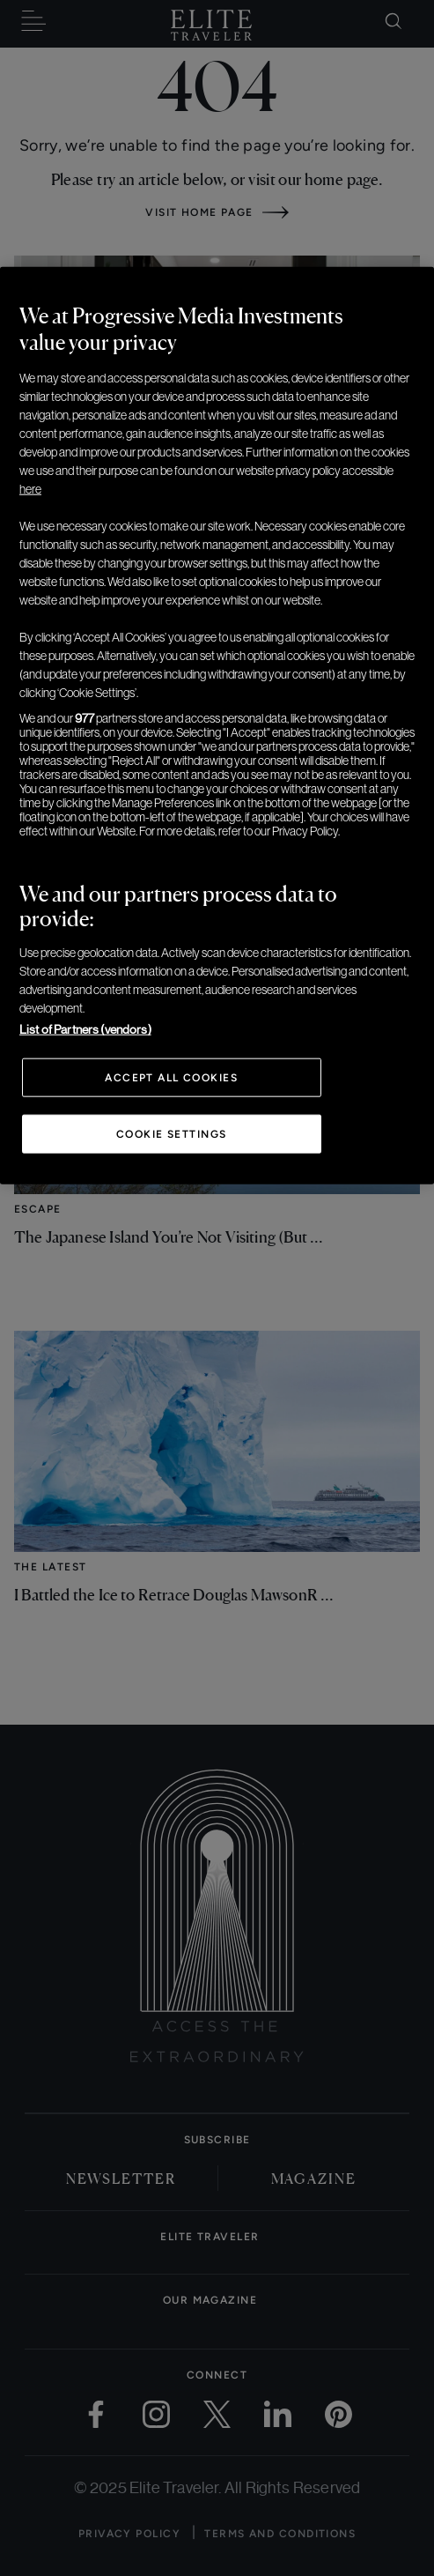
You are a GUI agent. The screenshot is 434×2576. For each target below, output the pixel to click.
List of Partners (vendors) (85, 1029)
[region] (217, 725)
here (30, 489)
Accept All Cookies (171, 1078)
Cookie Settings (171, 1134)
